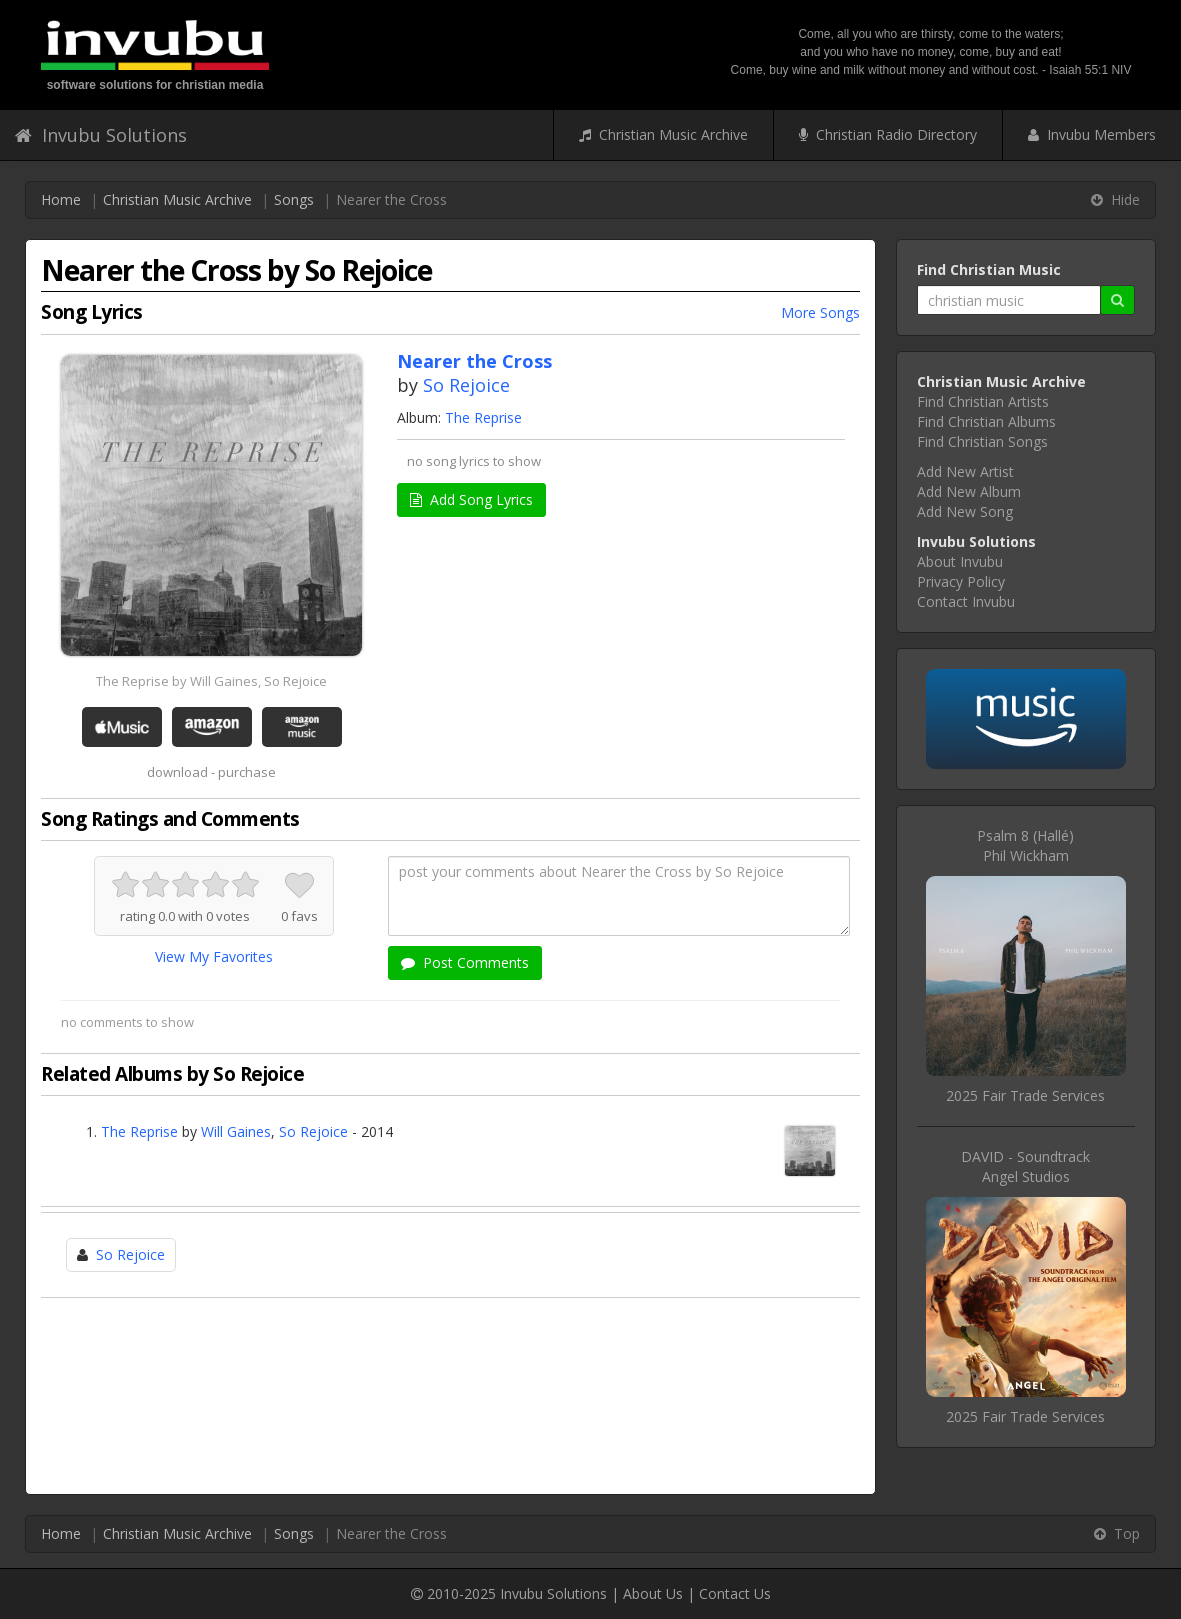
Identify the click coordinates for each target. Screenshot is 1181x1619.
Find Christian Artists (983, 401)
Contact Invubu (966, 601)
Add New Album (969, 491)
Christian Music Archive (663, 134)
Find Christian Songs (982, 441)
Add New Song (965, 511)
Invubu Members (1092, 134)
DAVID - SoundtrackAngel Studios (1025, 1166)
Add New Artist (965, 471)
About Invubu (960, 561)
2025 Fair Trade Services (1025, 1095)
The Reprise (483, 417)
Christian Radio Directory (888, 134)
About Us (653, 1593)
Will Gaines (236, 1131)
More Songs (820, 312)
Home (61, 199)
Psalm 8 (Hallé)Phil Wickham (1025, 845)
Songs (294, 199)
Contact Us (735, 1593)
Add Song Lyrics (471, 499)
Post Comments (465, 962)
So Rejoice (466, 385)
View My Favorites (214, 956)
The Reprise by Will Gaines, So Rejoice (211, 681)
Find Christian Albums (986, 421)
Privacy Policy (961, 581)
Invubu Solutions (101, 135)
